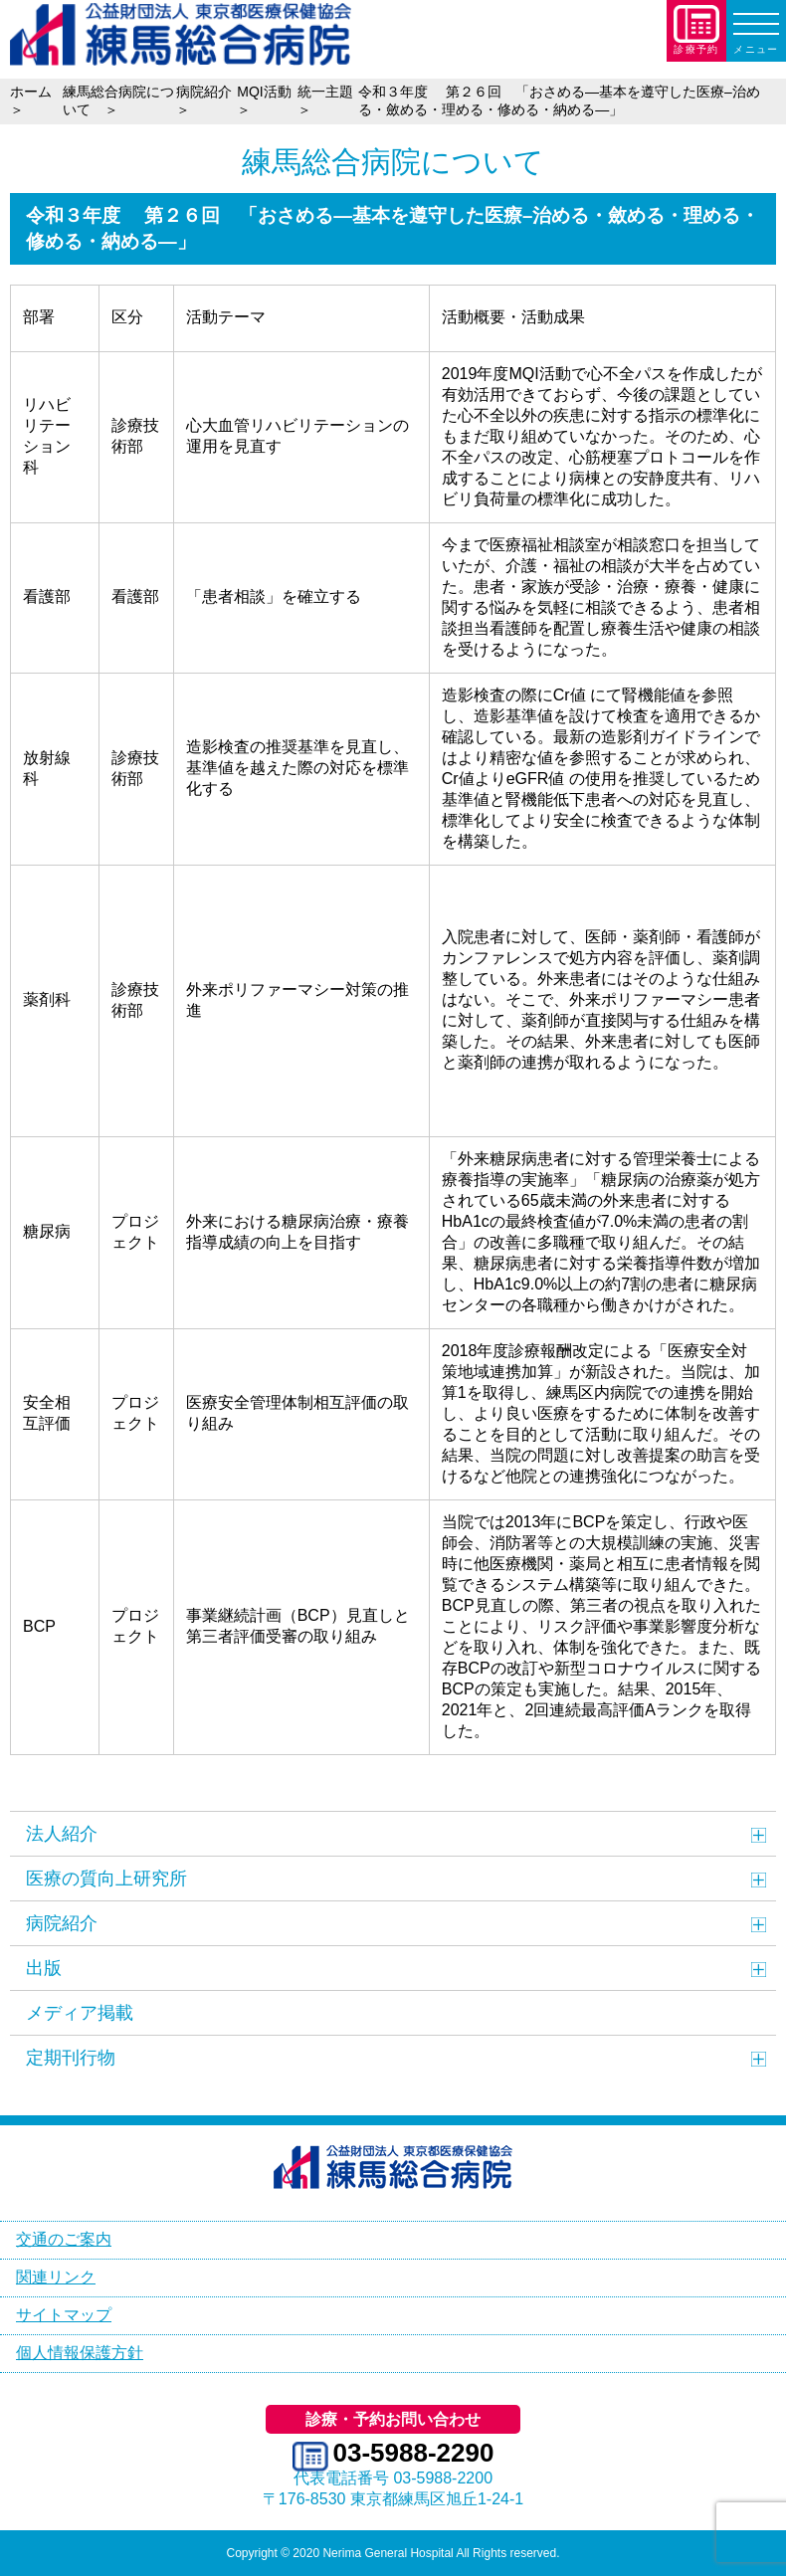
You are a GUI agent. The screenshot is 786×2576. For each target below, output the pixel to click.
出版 (44, 1968)
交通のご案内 (63, 2239)
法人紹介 (62, 1834)
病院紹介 (62, 1923)
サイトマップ (63, 2314)
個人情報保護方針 (79, 2352)
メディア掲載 (79, 2013)
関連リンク (56, 2277)
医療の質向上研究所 (106, 1878)
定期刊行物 (70, 2058)
